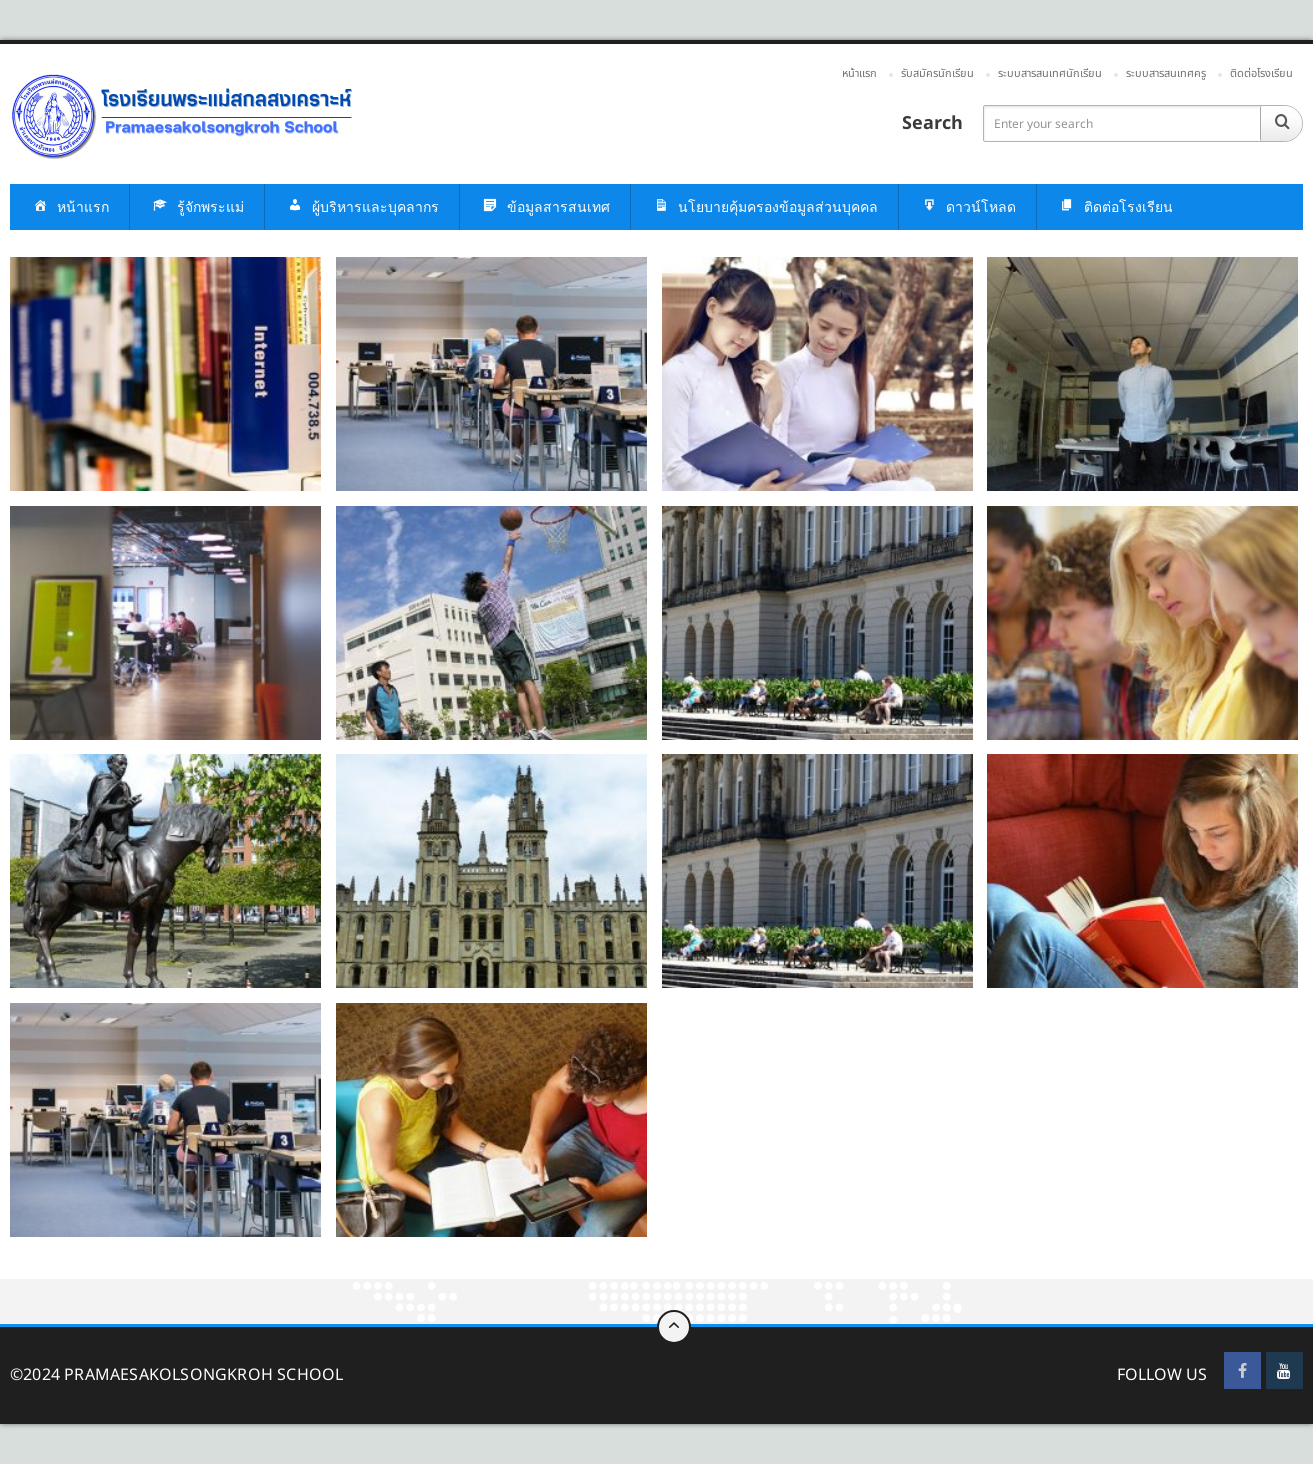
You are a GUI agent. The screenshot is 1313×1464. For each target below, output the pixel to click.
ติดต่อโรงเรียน (1261, 73)
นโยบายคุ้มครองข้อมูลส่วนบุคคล (764, 207)
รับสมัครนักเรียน (937, 73)
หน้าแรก (859, 73)
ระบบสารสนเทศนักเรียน (1050, 73)
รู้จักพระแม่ (197, 207)
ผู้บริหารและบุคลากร (362, 207)
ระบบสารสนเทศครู (1166, 73)
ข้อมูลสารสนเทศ (545, 207)
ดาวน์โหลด (967, 207)
